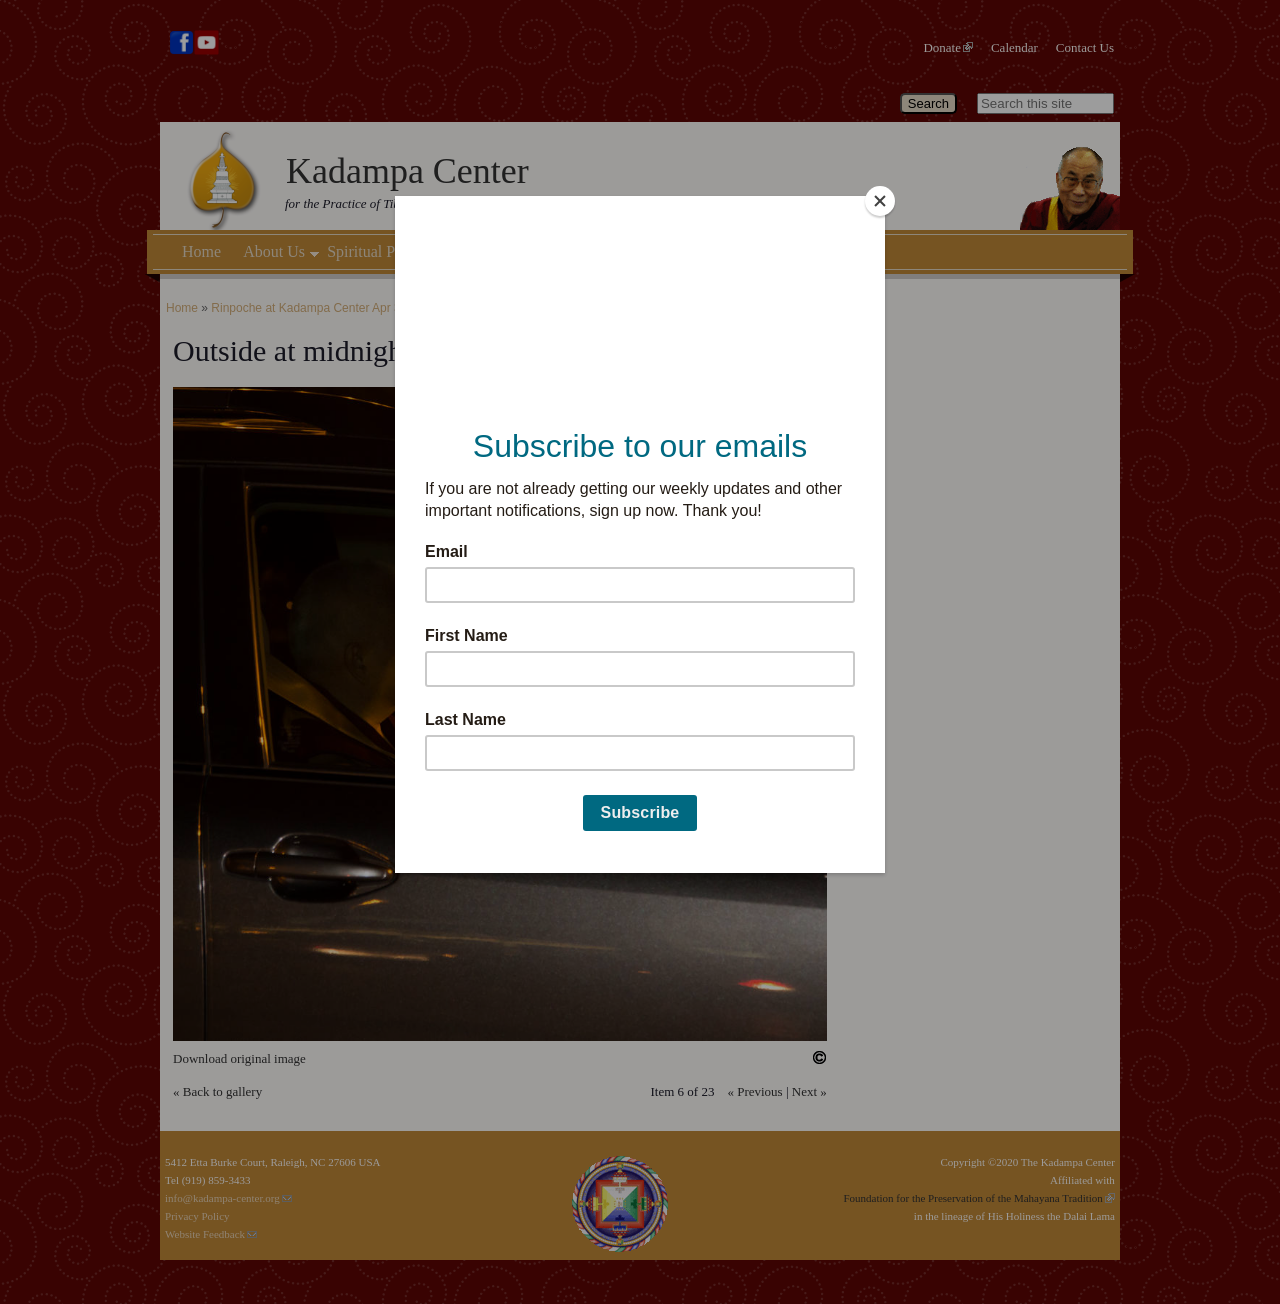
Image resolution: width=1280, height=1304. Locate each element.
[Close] (880, 201)
